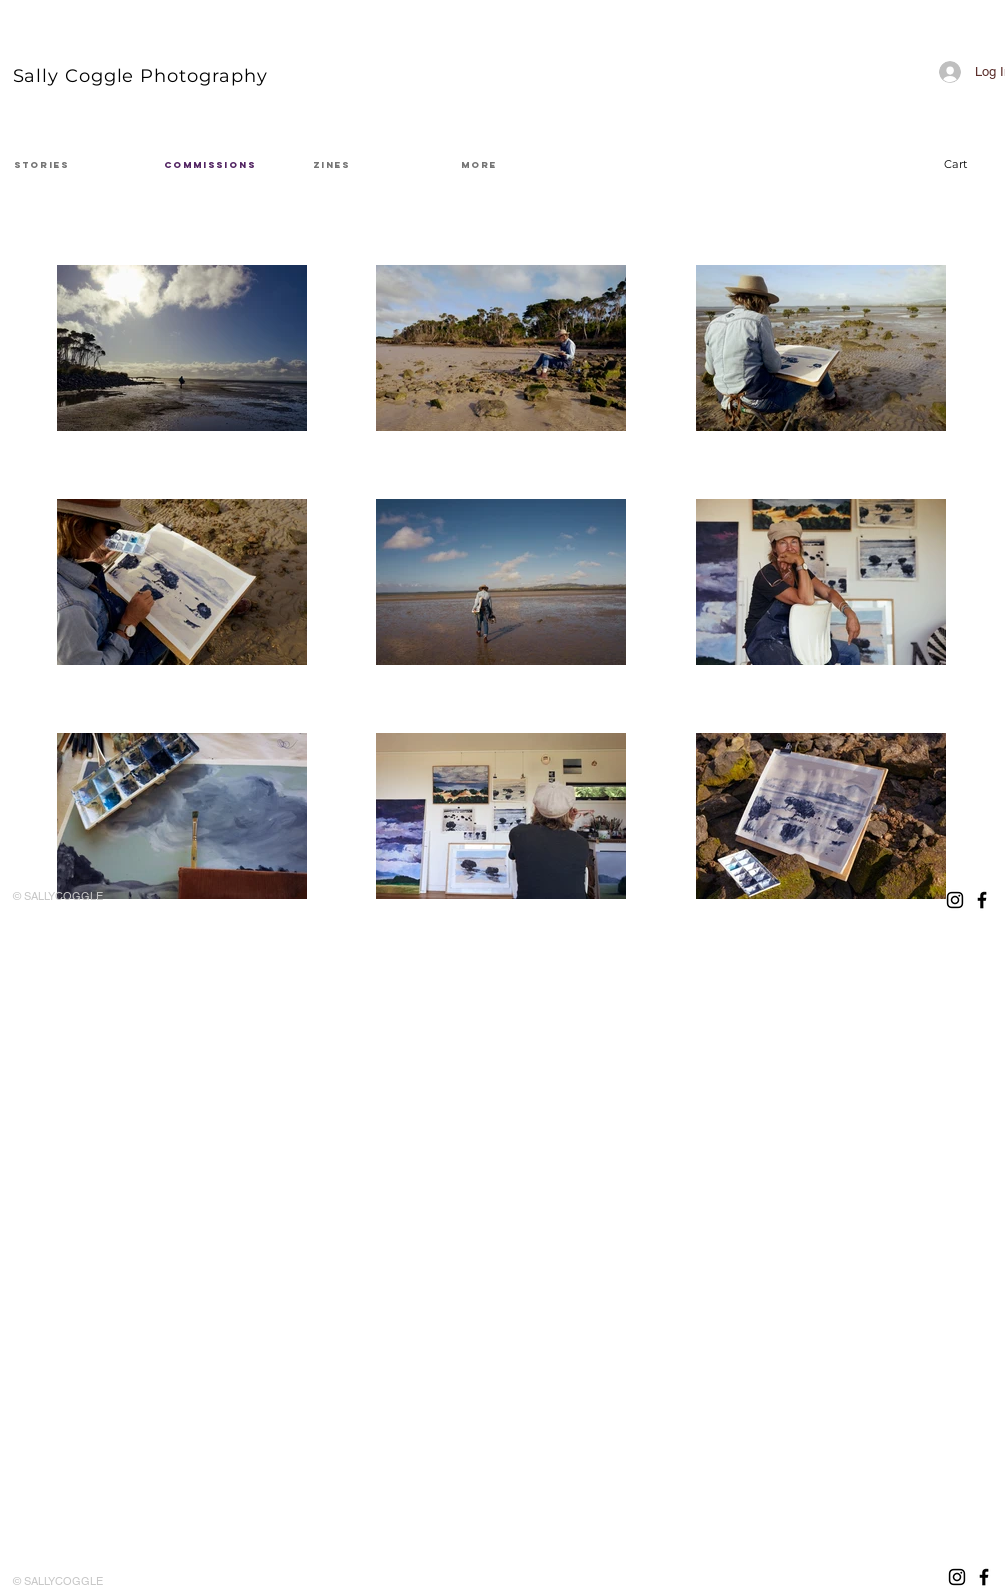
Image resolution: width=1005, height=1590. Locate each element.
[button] (968, 164)
